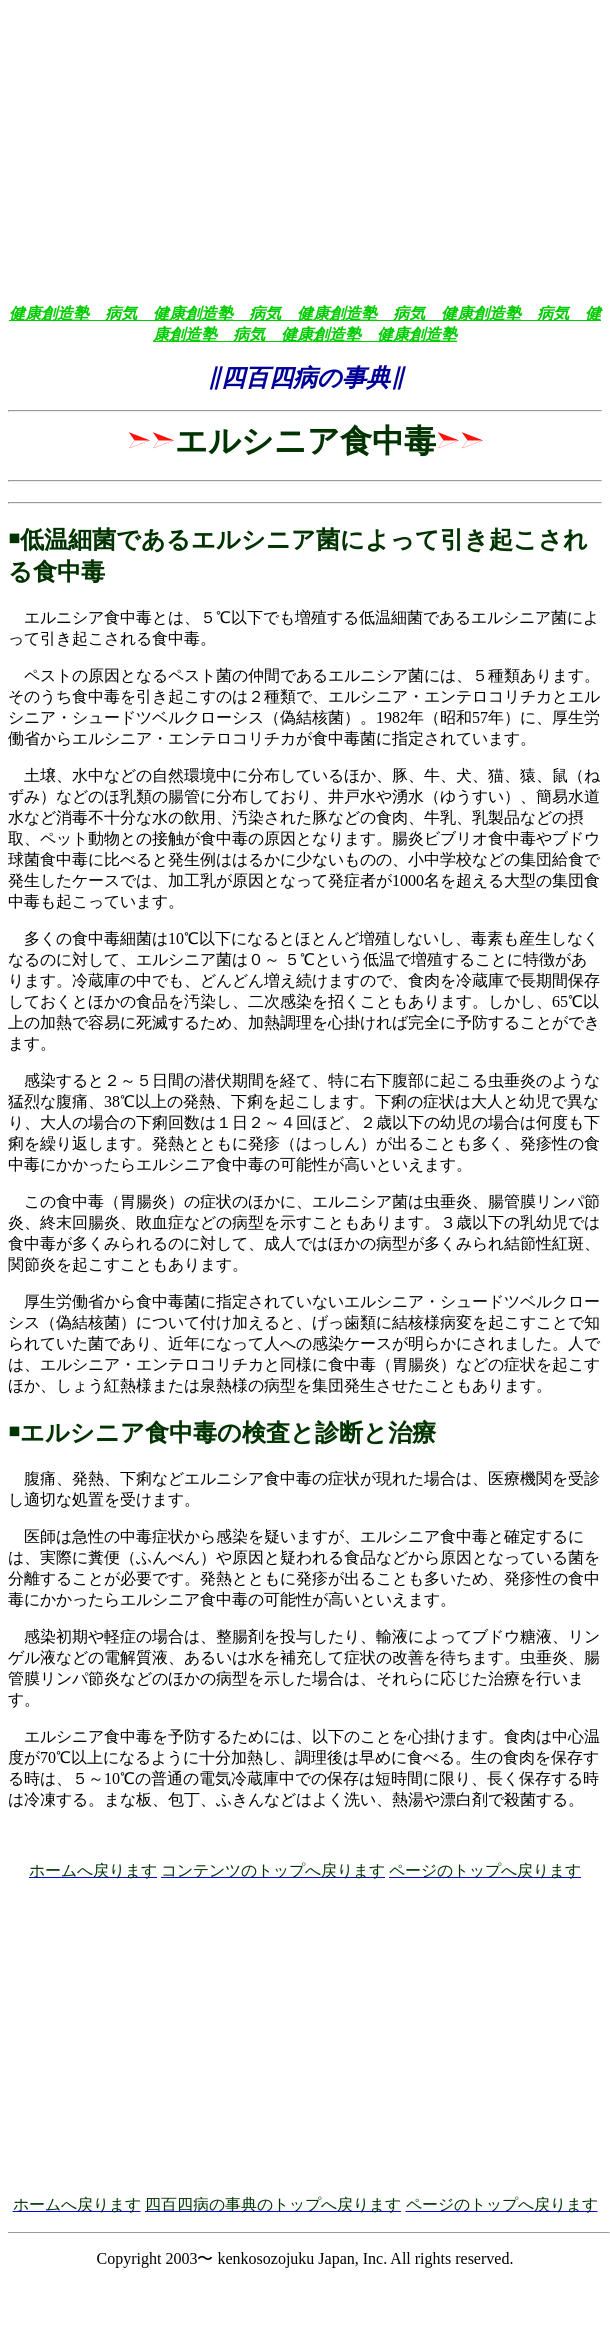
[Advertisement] (305, 148)
